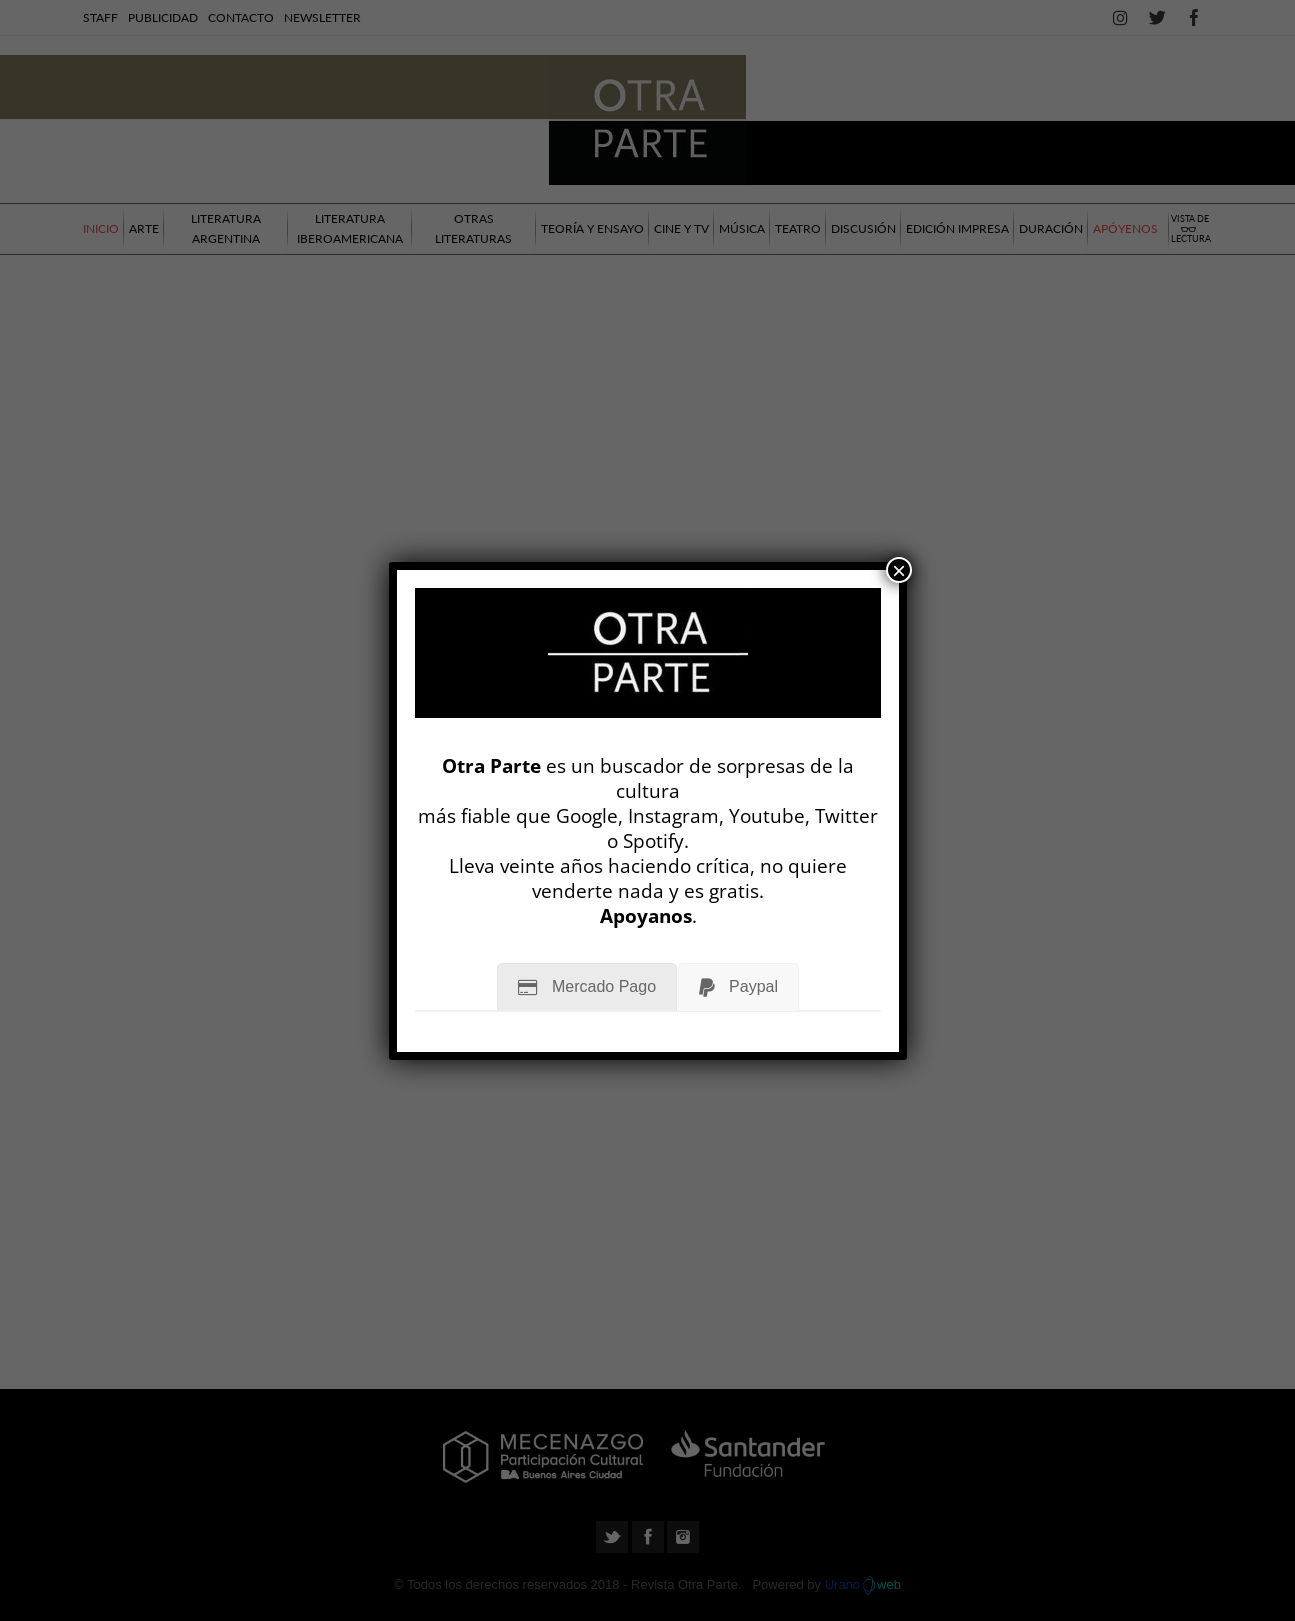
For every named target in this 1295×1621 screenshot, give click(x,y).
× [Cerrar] (899, 570)
